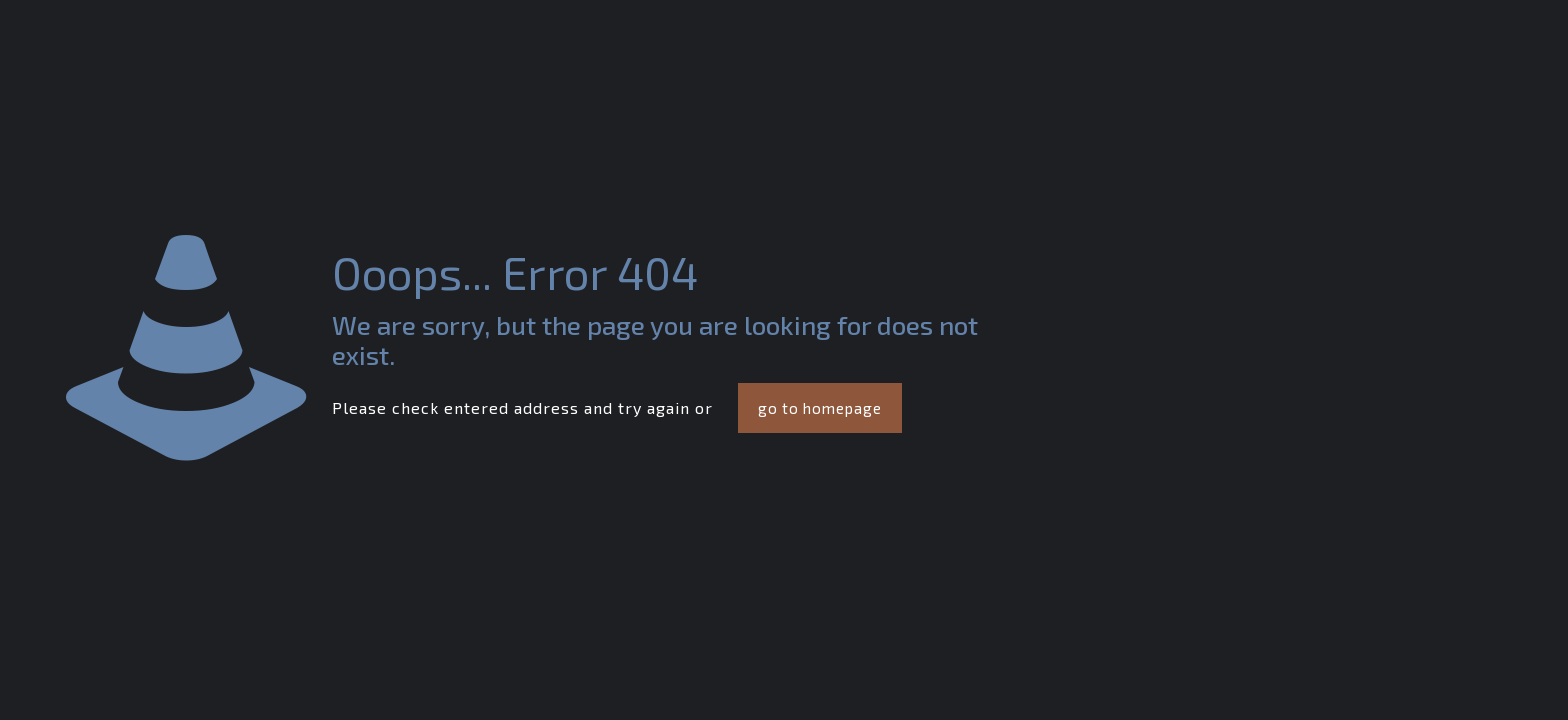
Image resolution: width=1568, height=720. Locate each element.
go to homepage (820, 408)
